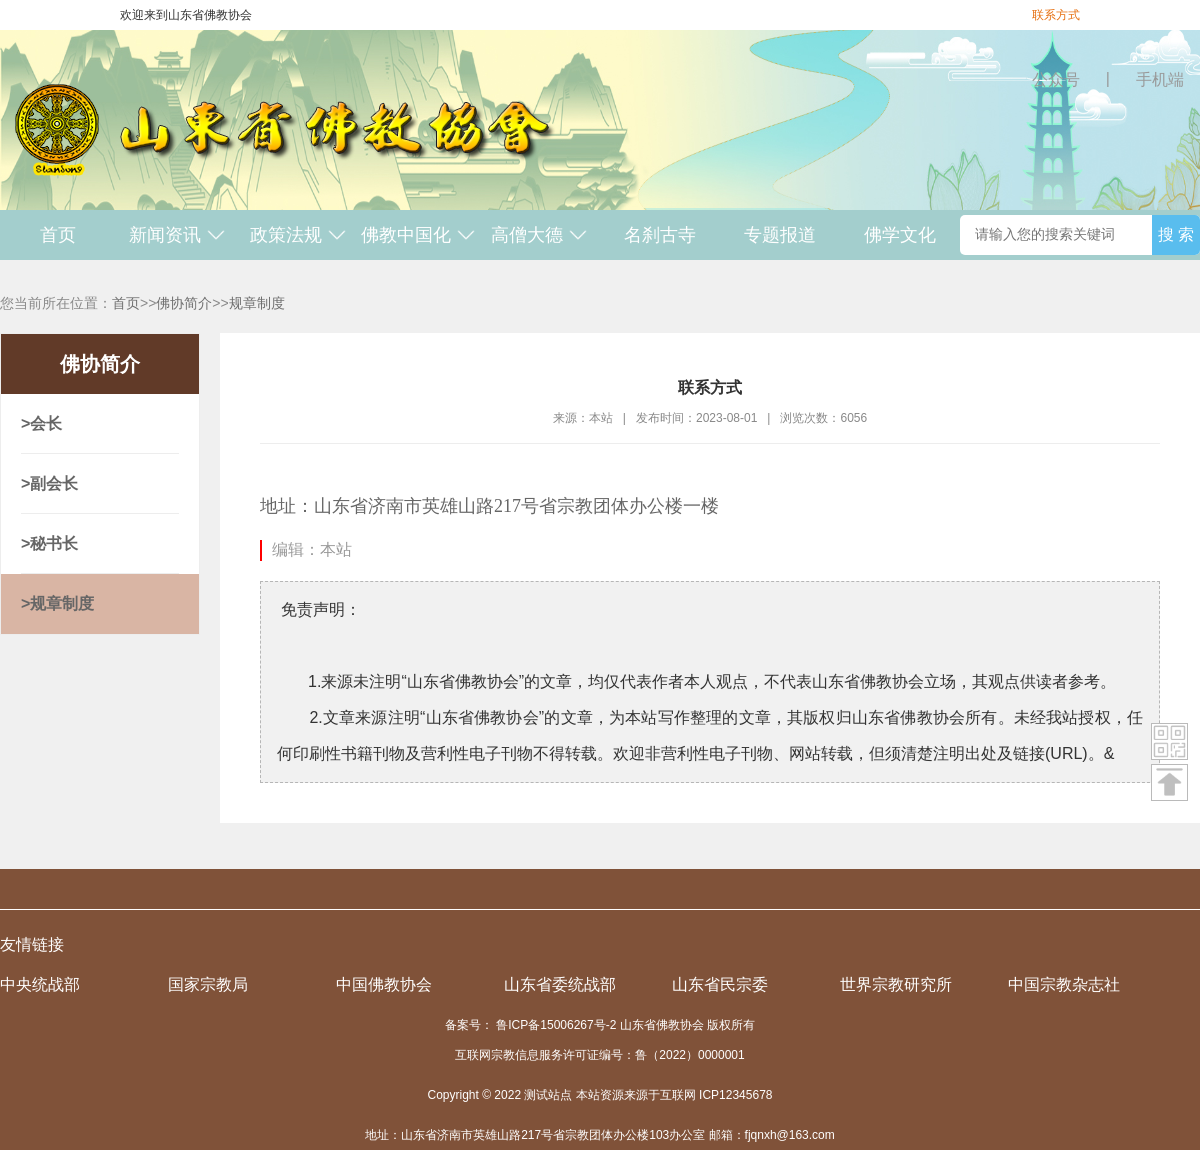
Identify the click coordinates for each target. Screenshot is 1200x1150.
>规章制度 (57, 603)
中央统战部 (40, 984)
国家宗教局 (208, 984)
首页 (58, 235)
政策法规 (298, 235)
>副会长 (49, 483)
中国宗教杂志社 (1064, 984)
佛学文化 (900, 235)
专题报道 (780, 235)
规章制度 (257, 303)
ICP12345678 (735, 1095)
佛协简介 (184, 303)
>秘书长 (49, 543)
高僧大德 (539, 235)
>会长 (41, 423)
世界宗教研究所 (896, 984)
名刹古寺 (660, 235)
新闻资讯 (177, 235)
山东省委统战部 (560, 984)
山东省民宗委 (720, 984)
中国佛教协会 (384, 984)
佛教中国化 (418, 235)
